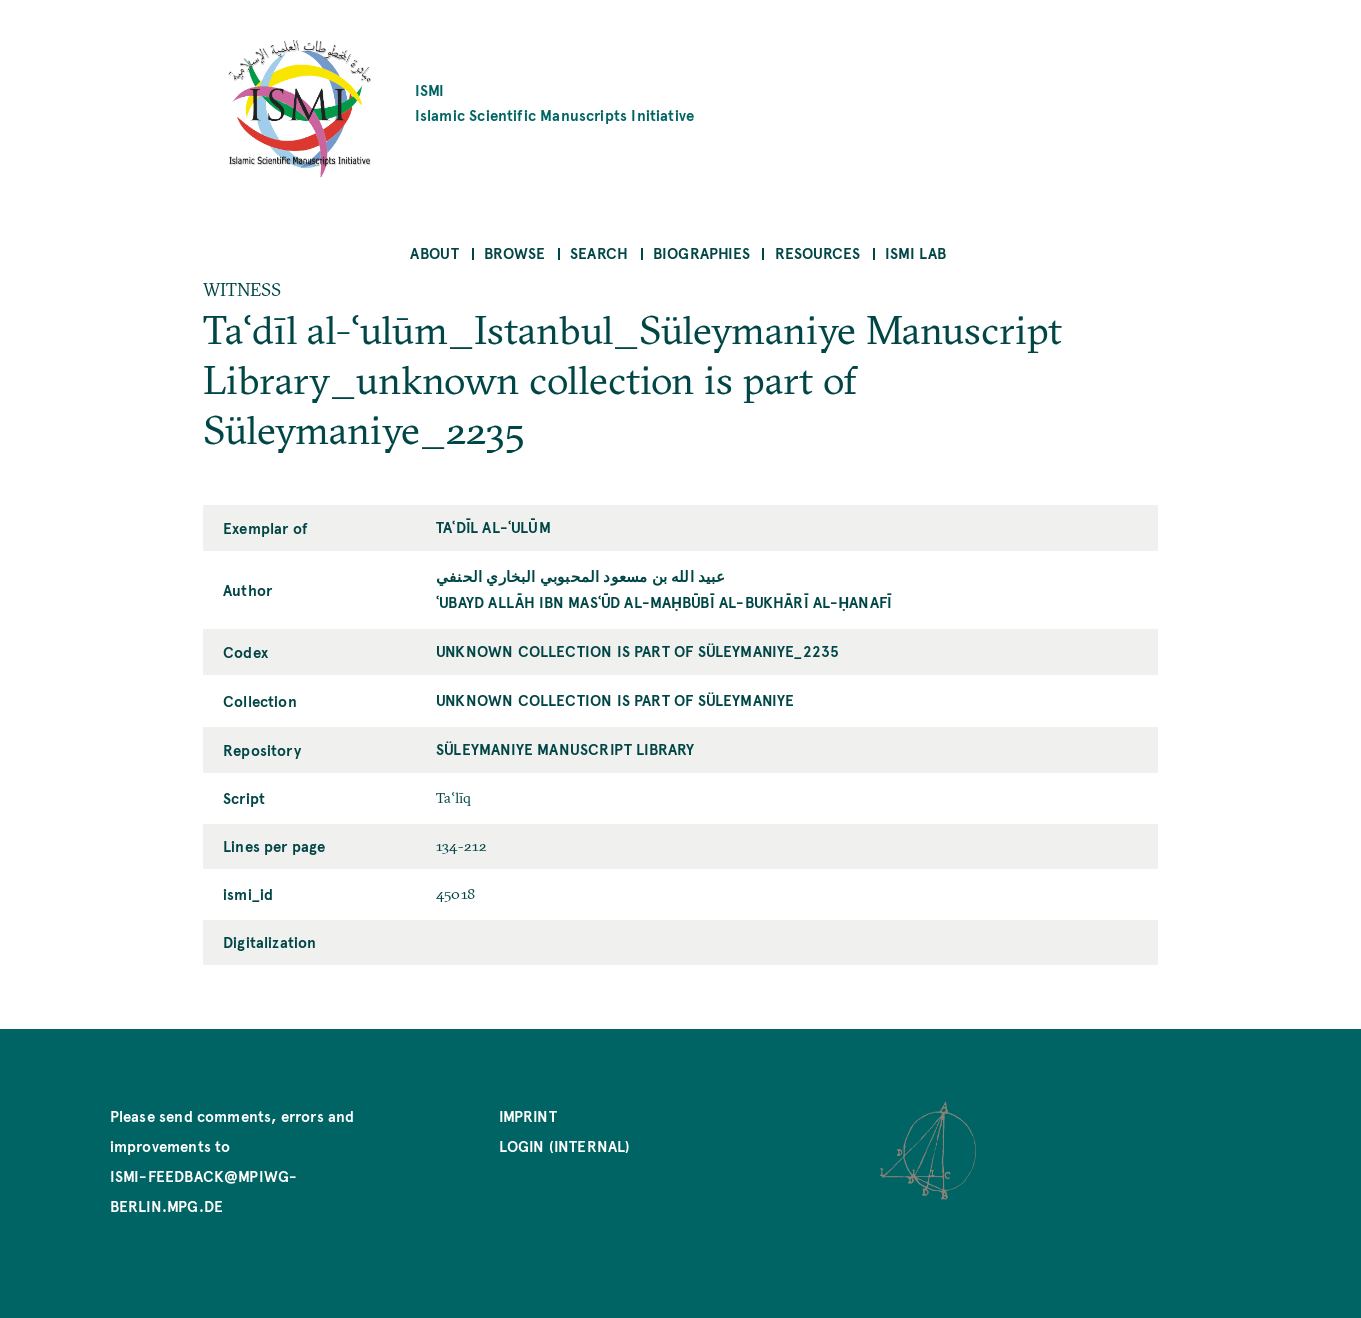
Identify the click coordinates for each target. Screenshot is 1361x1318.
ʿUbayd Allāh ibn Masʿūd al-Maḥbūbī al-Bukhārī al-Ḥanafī (664, 601)
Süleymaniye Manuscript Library (565, 748)
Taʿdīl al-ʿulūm (493, 526)
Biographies (701, 252)
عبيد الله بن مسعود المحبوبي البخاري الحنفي (581, 575)
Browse (514, 252)
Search (599, 252)
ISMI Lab (915, 252)
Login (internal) (565, 1145)
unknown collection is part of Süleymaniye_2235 (637, 650)
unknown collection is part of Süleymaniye (615, 699)
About (434, 252)
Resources (818, 252)
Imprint (528, 1115)
